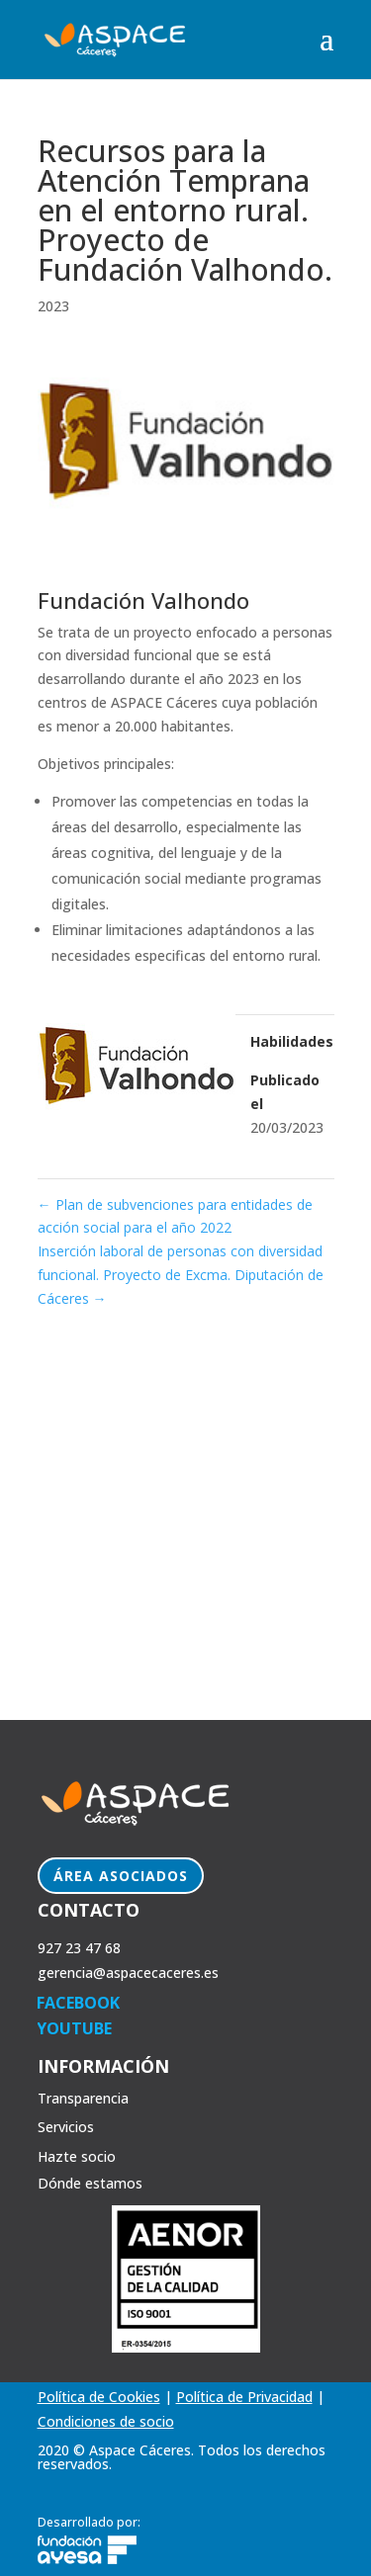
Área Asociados (120, 1875)
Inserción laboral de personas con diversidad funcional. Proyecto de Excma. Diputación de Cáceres (181, 1275)
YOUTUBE (74, 2028)
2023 (53, 306)
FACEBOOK (78, 2003)
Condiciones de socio (106, 2421)
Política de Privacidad (244, 2396)
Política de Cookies (99, 2396)
